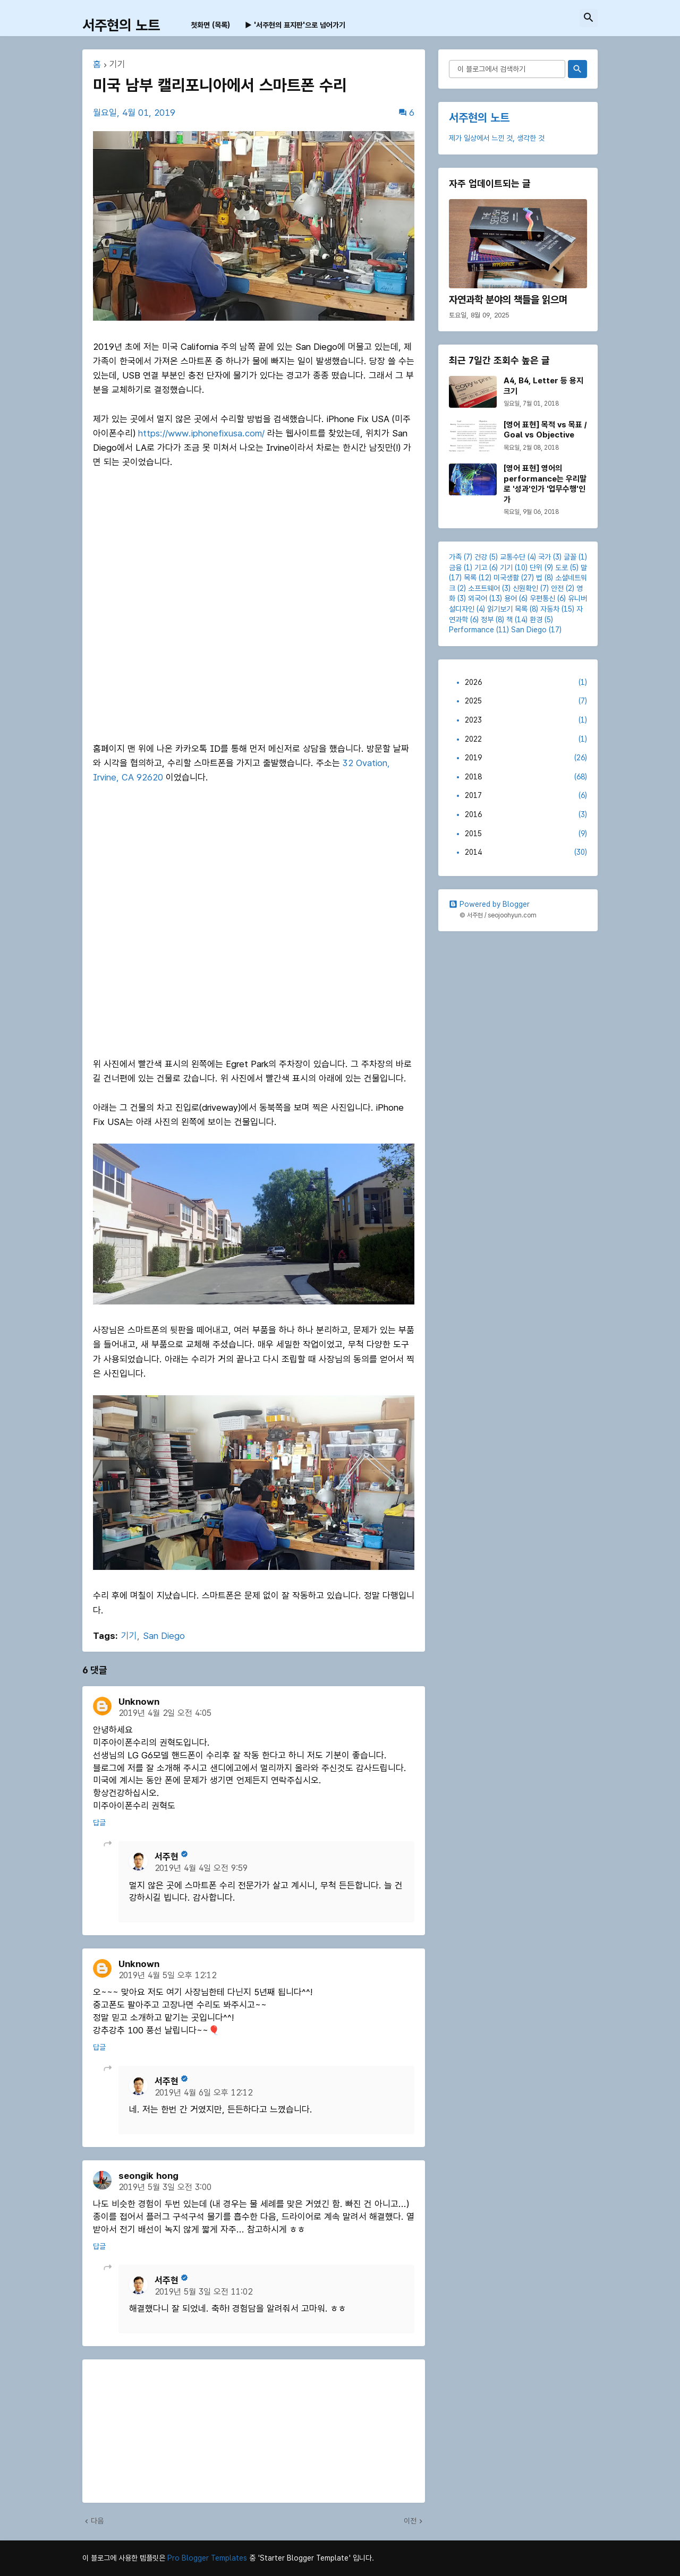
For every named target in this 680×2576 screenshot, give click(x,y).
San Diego (164, 1636)
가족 (455, 557)
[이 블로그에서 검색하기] (507, 69)
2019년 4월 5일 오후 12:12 (167, 1975)
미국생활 (506, 577)
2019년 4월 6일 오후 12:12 (203, 2093)
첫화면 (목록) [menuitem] (210, 25)
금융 (455, 567)
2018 (526, 777)
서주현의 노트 (121, 25)
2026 (526, 682)
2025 (526, 701)
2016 (526, 815)
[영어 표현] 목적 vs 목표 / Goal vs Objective (545, 430)
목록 (470, 577)
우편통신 (542, 598)
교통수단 (512, 557)
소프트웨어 (484, 588)
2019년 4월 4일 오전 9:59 (201, 1868)
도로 (561, 567)
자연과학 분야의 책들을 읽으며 (508, 300)
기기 (117, 65)
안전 (557, 588)
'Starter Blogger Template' (304, 2558)
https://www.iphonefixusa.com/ (201, 433)
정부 (487, 619)
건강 (480, 557)
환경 (536, 619)
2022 (526, 739)
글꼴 (570, 557)
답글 (99, 1822)
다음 (97, 2521)
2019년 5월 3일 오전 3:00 (164, 2187)
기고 (480, 567)
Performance (471, 629)
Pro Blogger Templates (207, 2558)
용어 (510, 598)
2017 (526, 796)
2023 (526, 720)
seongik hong (148, 2175)
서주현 (166, 1856)
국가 (544, 557)
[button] (589, 18)
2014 (526, 852)
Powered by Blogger (489, 904)
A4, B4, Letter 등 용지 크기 (543, 386)
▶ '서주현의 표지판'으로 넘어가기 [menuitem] (295, 25)
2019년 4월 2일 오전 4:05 (164, 1713)
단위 (536, 567)
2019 (526, 758)
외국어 (477, 598)
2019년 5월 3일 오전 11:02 (203, 2292)
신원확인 (525, 588)
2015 (526, 834)
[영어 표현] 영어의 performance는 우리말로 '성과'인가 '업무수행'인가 (545, 483)
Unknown (138, 1701)
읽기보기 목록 (507, 609)
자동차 (549, 609)
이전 (410, 2521)
